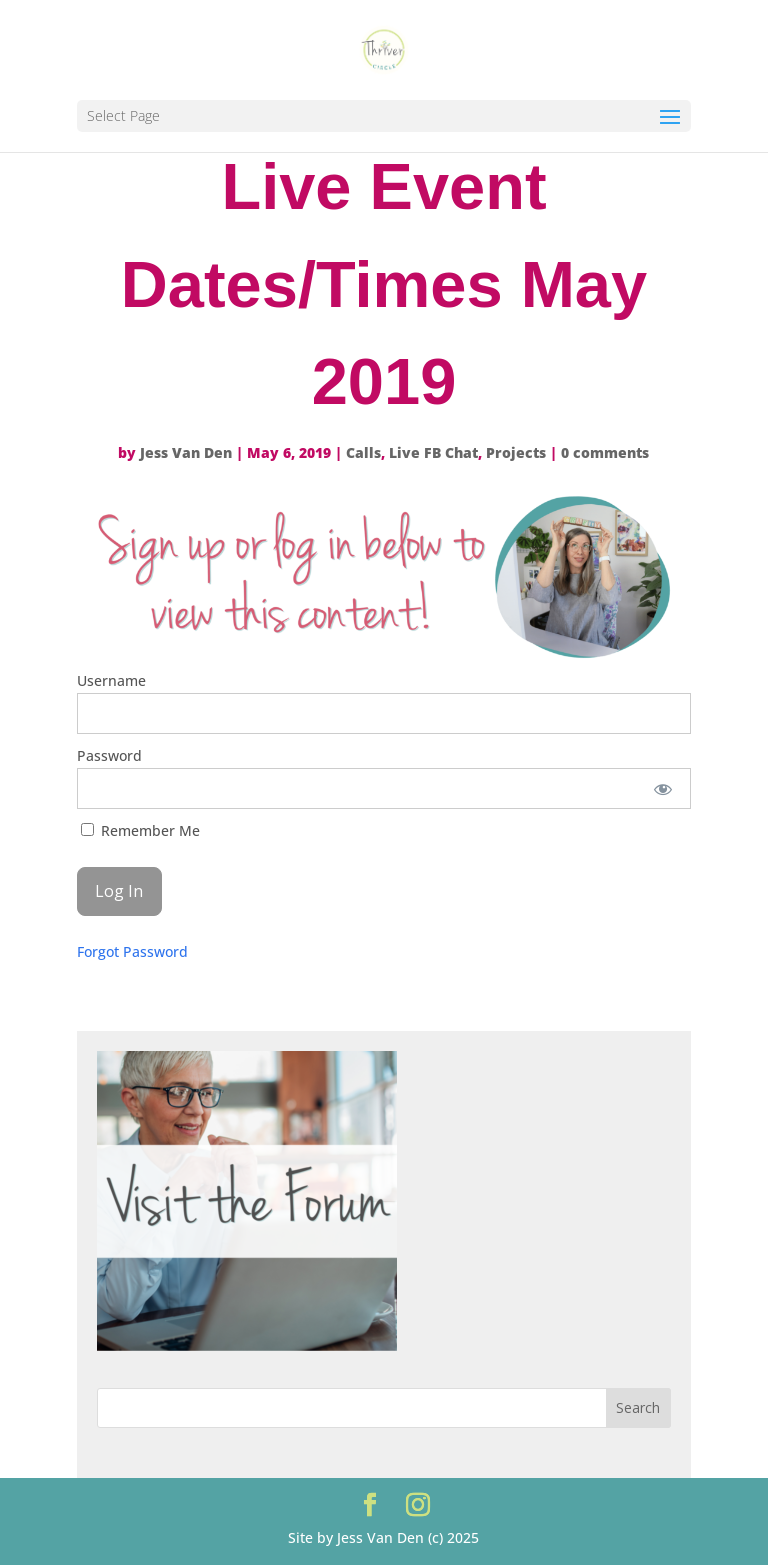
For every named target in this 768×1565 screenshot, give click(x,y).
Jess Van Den (186, 452)
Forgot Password (132, 951)
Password (109, 755)
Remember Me (140, 830)
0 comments (605, 452)
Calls (363, 452)
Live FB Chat (433, 452)
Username (111, 680)
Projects (516, 452)
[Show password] (662, 788)
